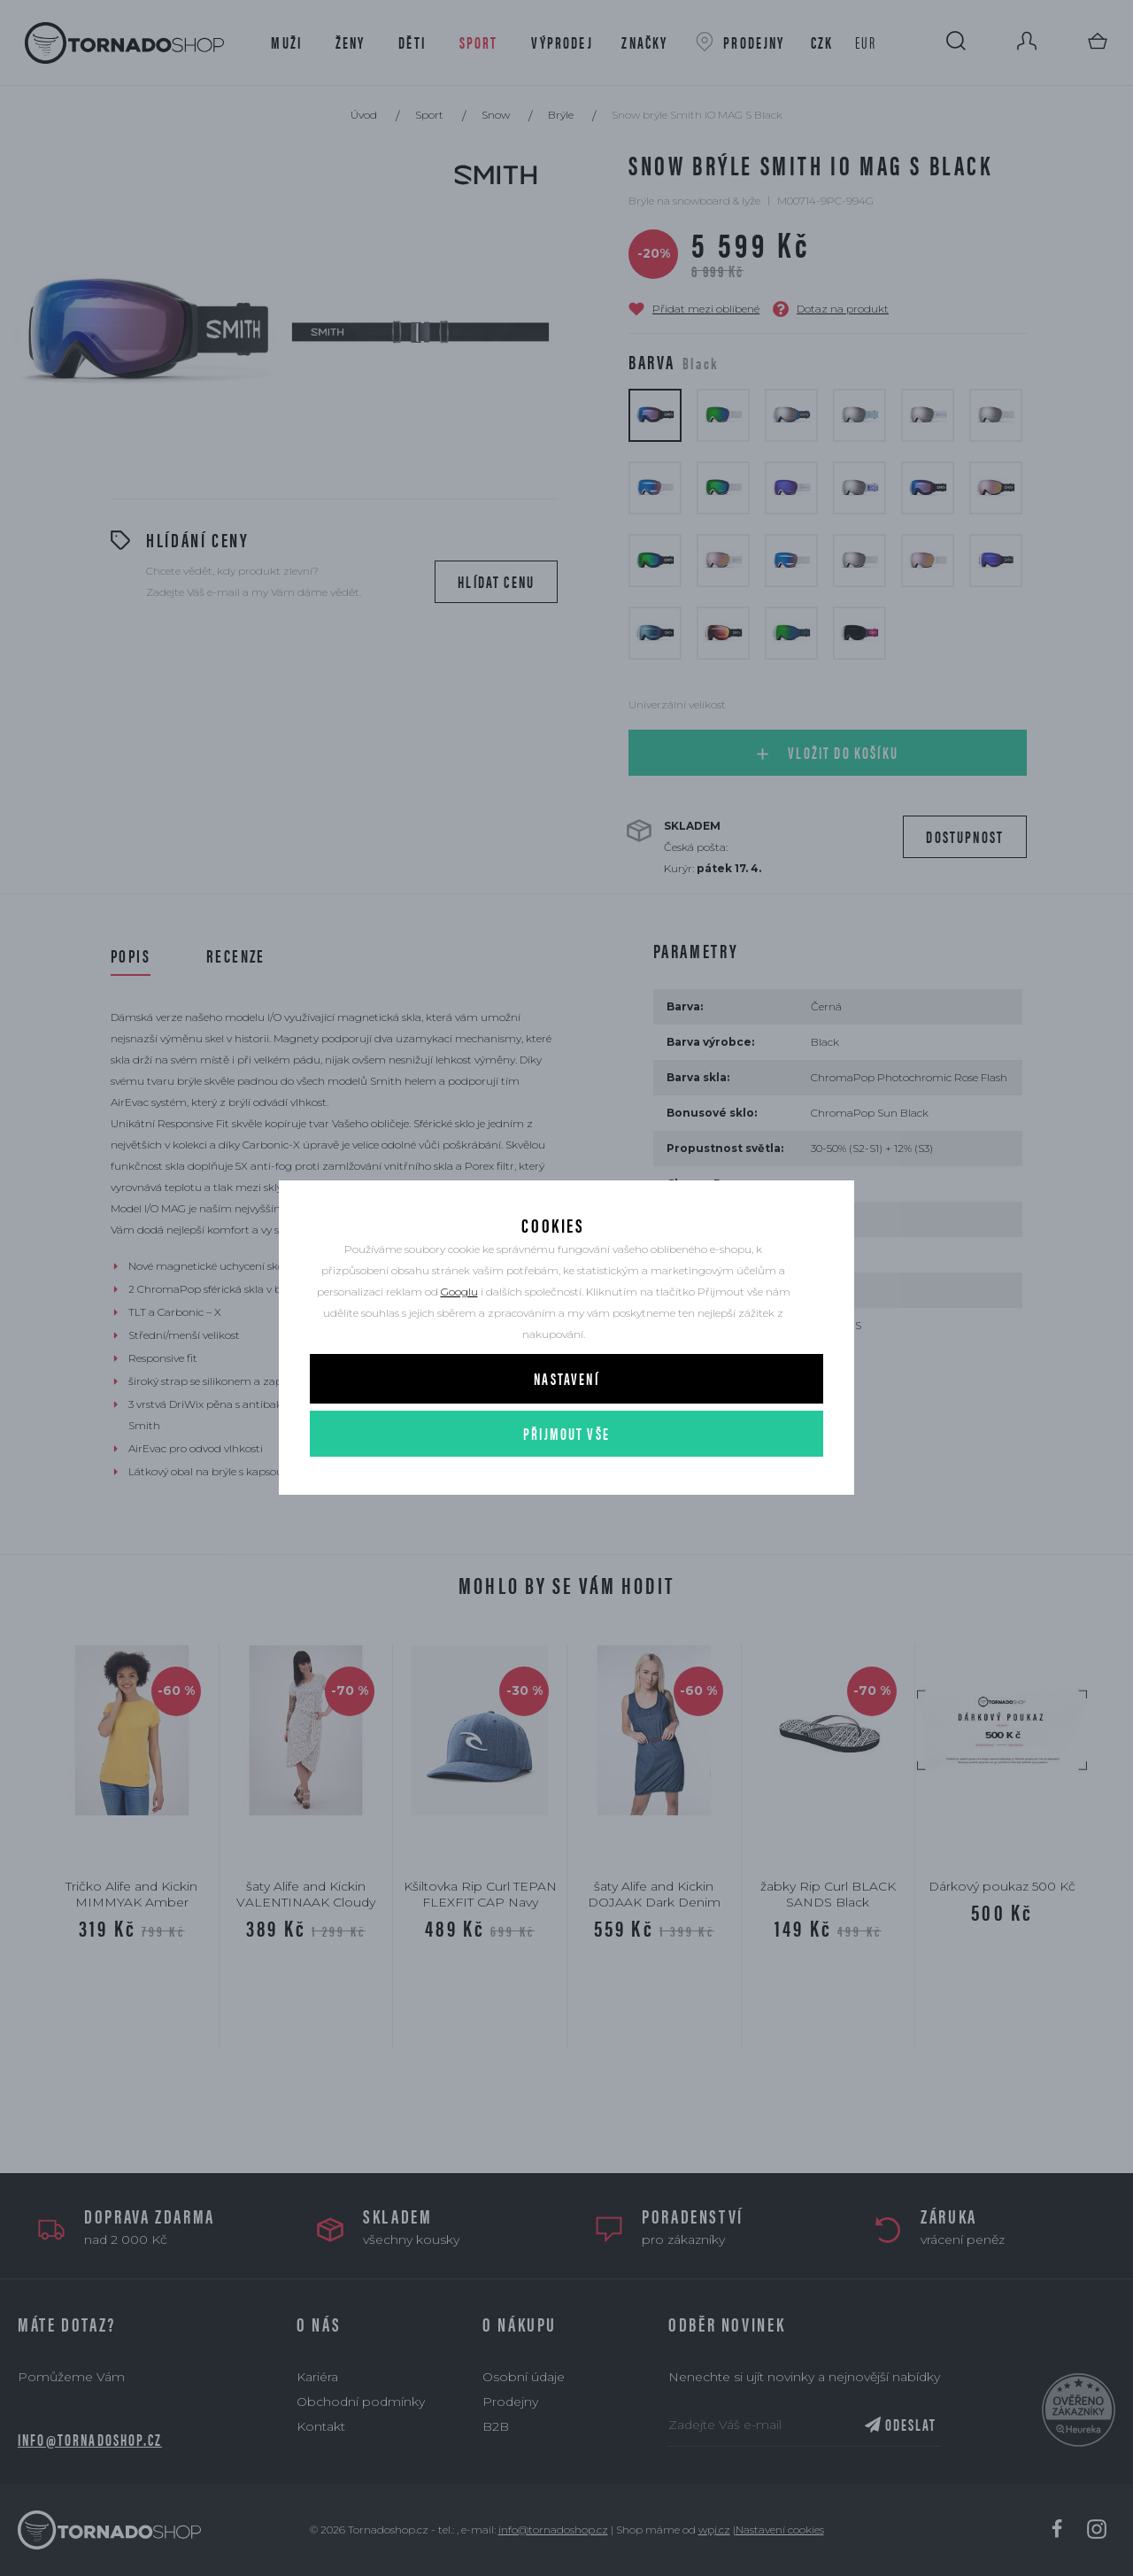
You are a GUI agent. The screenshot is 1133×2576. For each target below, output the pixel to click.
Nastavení (566, 1395)
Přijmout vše (566, 1450)
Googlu (459, 1308)
